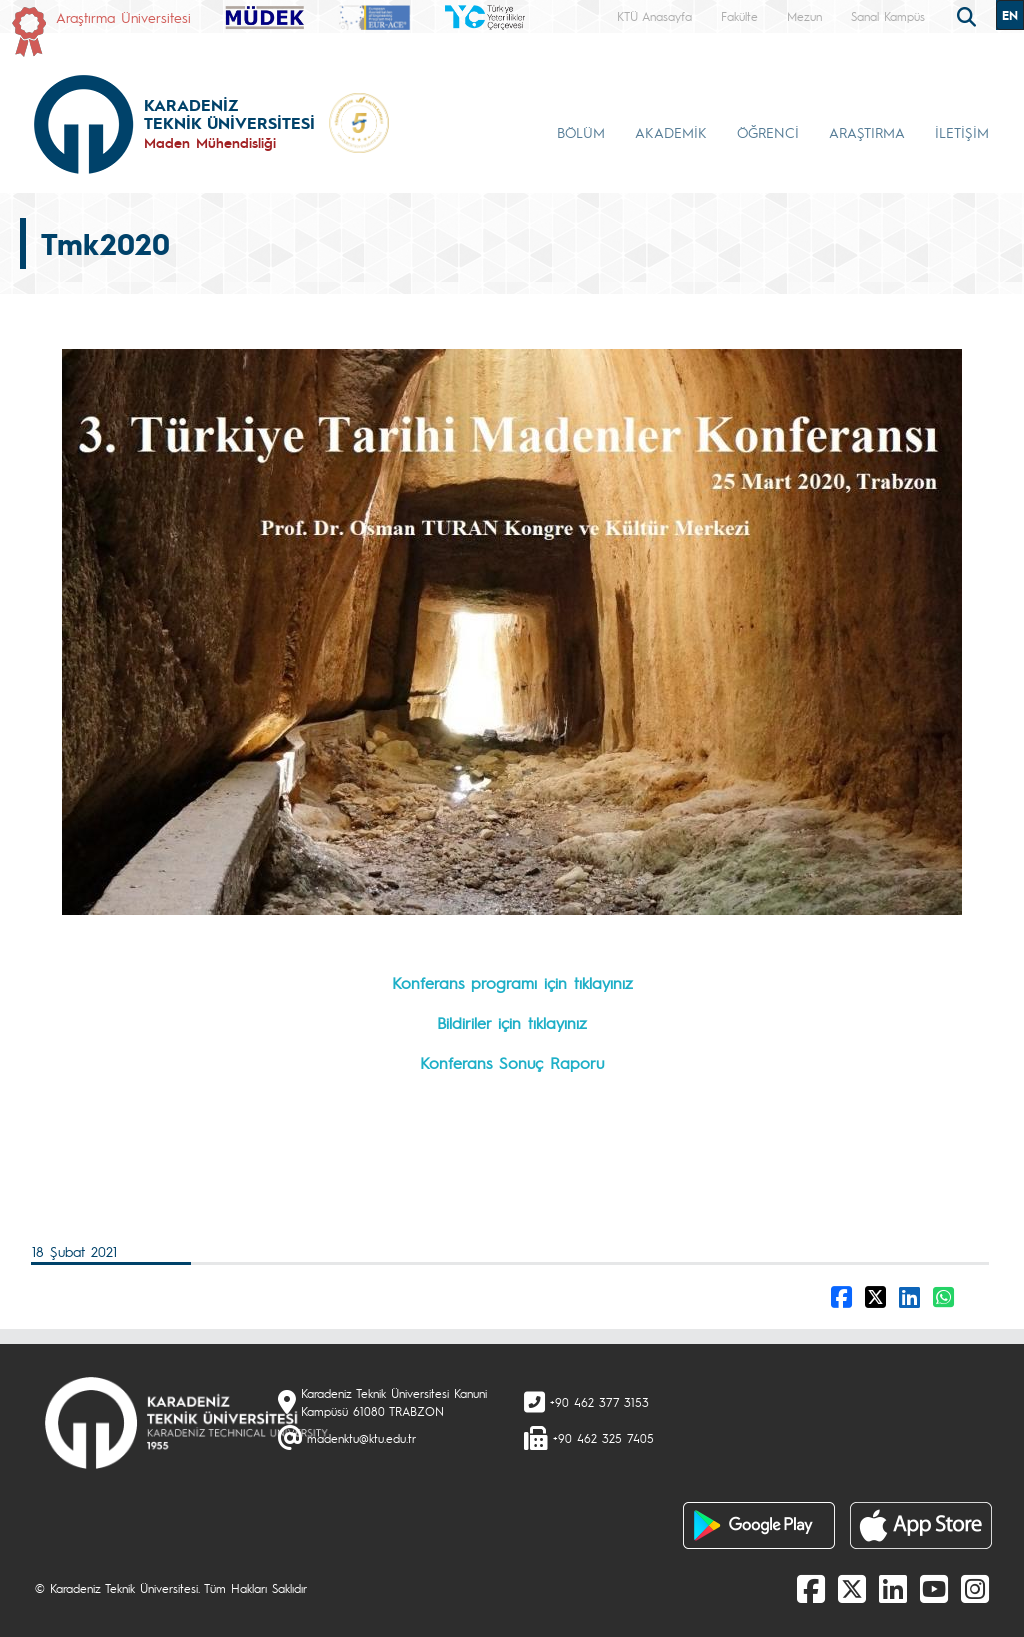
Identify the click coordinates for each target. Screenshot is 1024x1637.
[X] (852, 1588)
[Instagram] (975, 1588)
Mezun (804, 16)
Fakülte (739, 16)
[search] (969, 15)
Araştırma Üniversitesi (123, 17)
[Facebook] (811, 1588)
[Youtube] (934, 1588)
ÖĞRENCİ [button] (768, 132)
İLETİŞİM (962, 132)
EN (1010, 15)
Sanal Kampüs (888, 16)
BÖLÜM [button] (581, 132)
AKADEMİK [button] (671, 132)
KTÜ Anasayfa (654, 16)
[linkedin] (893, 1588)
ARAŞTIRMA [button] (867, 132)
